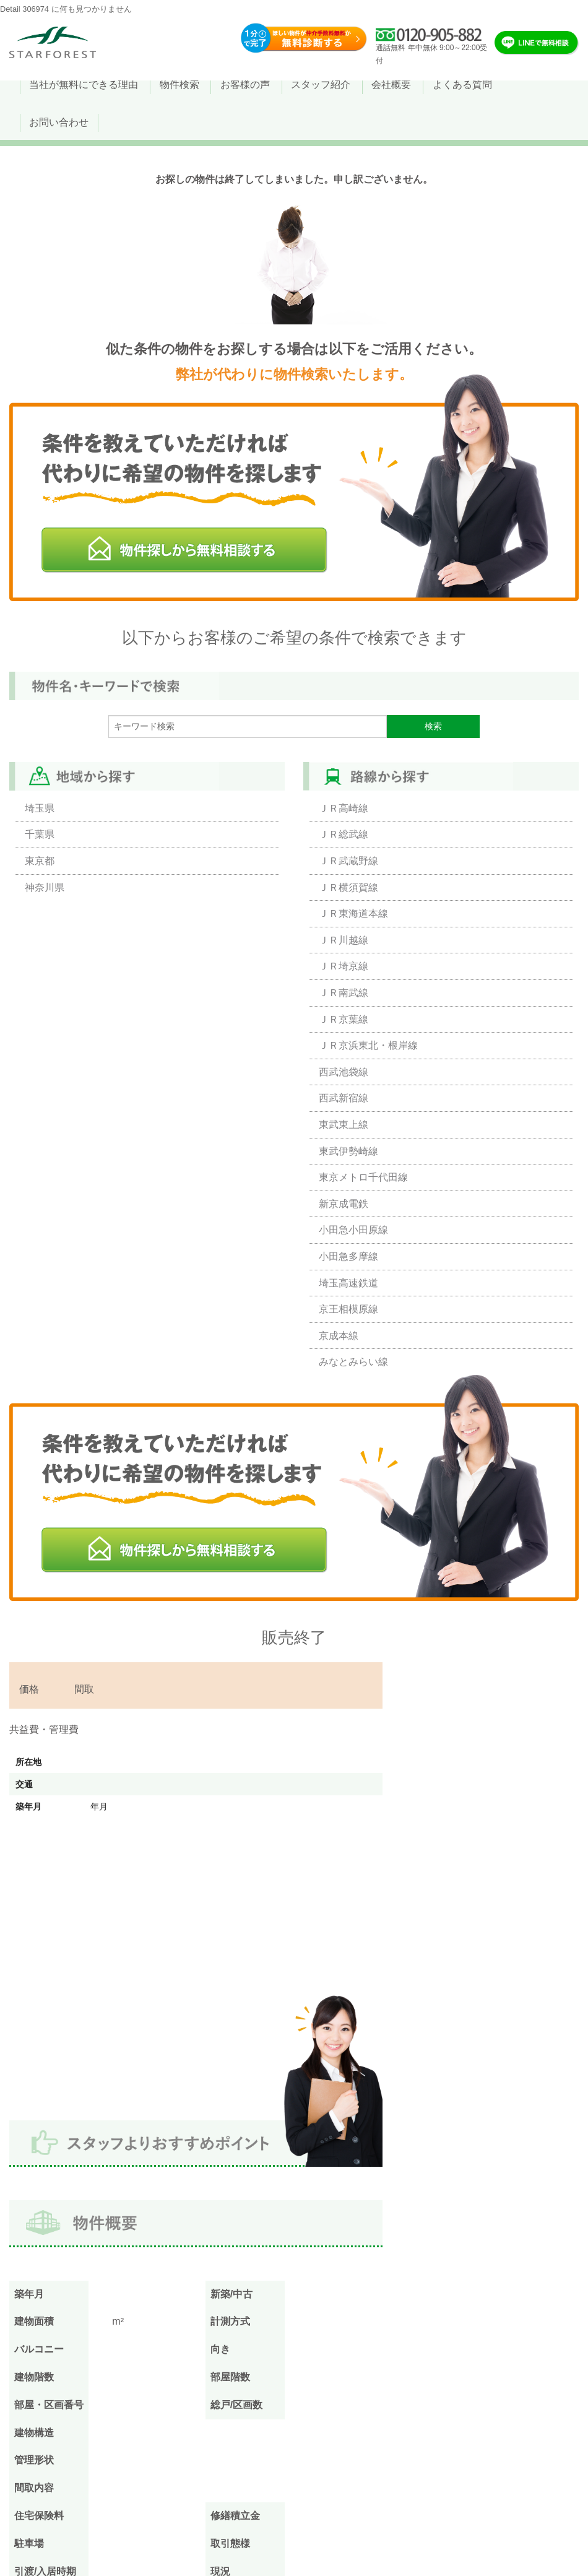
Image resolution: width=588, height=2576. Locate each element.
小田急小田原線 (353, 1230)
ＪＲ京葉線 (343, 1019)
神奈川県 (44, 887)
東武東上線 (343, 1124)
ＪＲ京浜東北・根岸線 (368, 1045)
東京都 (39, 861)
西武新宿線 (343, 1098)
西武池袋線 (343, 1072)
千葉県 (39, 834)
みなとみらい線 (353, 1361)
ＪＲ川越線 (343, 940)
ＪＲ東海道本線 (353, 913)
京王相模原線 (348, 1309)
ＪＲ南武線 (343, 992)
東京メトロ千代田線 (363, 1177)
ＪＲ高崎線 (343, 808)
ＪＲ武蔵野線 (348, 861)
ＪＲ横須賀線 (348, 887)
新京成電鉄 (343, 1204)
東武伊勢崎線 (348, 1151)
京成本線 (338, 1335)
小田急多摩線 (348, 1256)
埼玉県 (39, 808)
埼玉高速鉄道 (348, 1283)
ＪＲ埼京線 (343, 966)
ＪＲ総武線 (343, 834)
